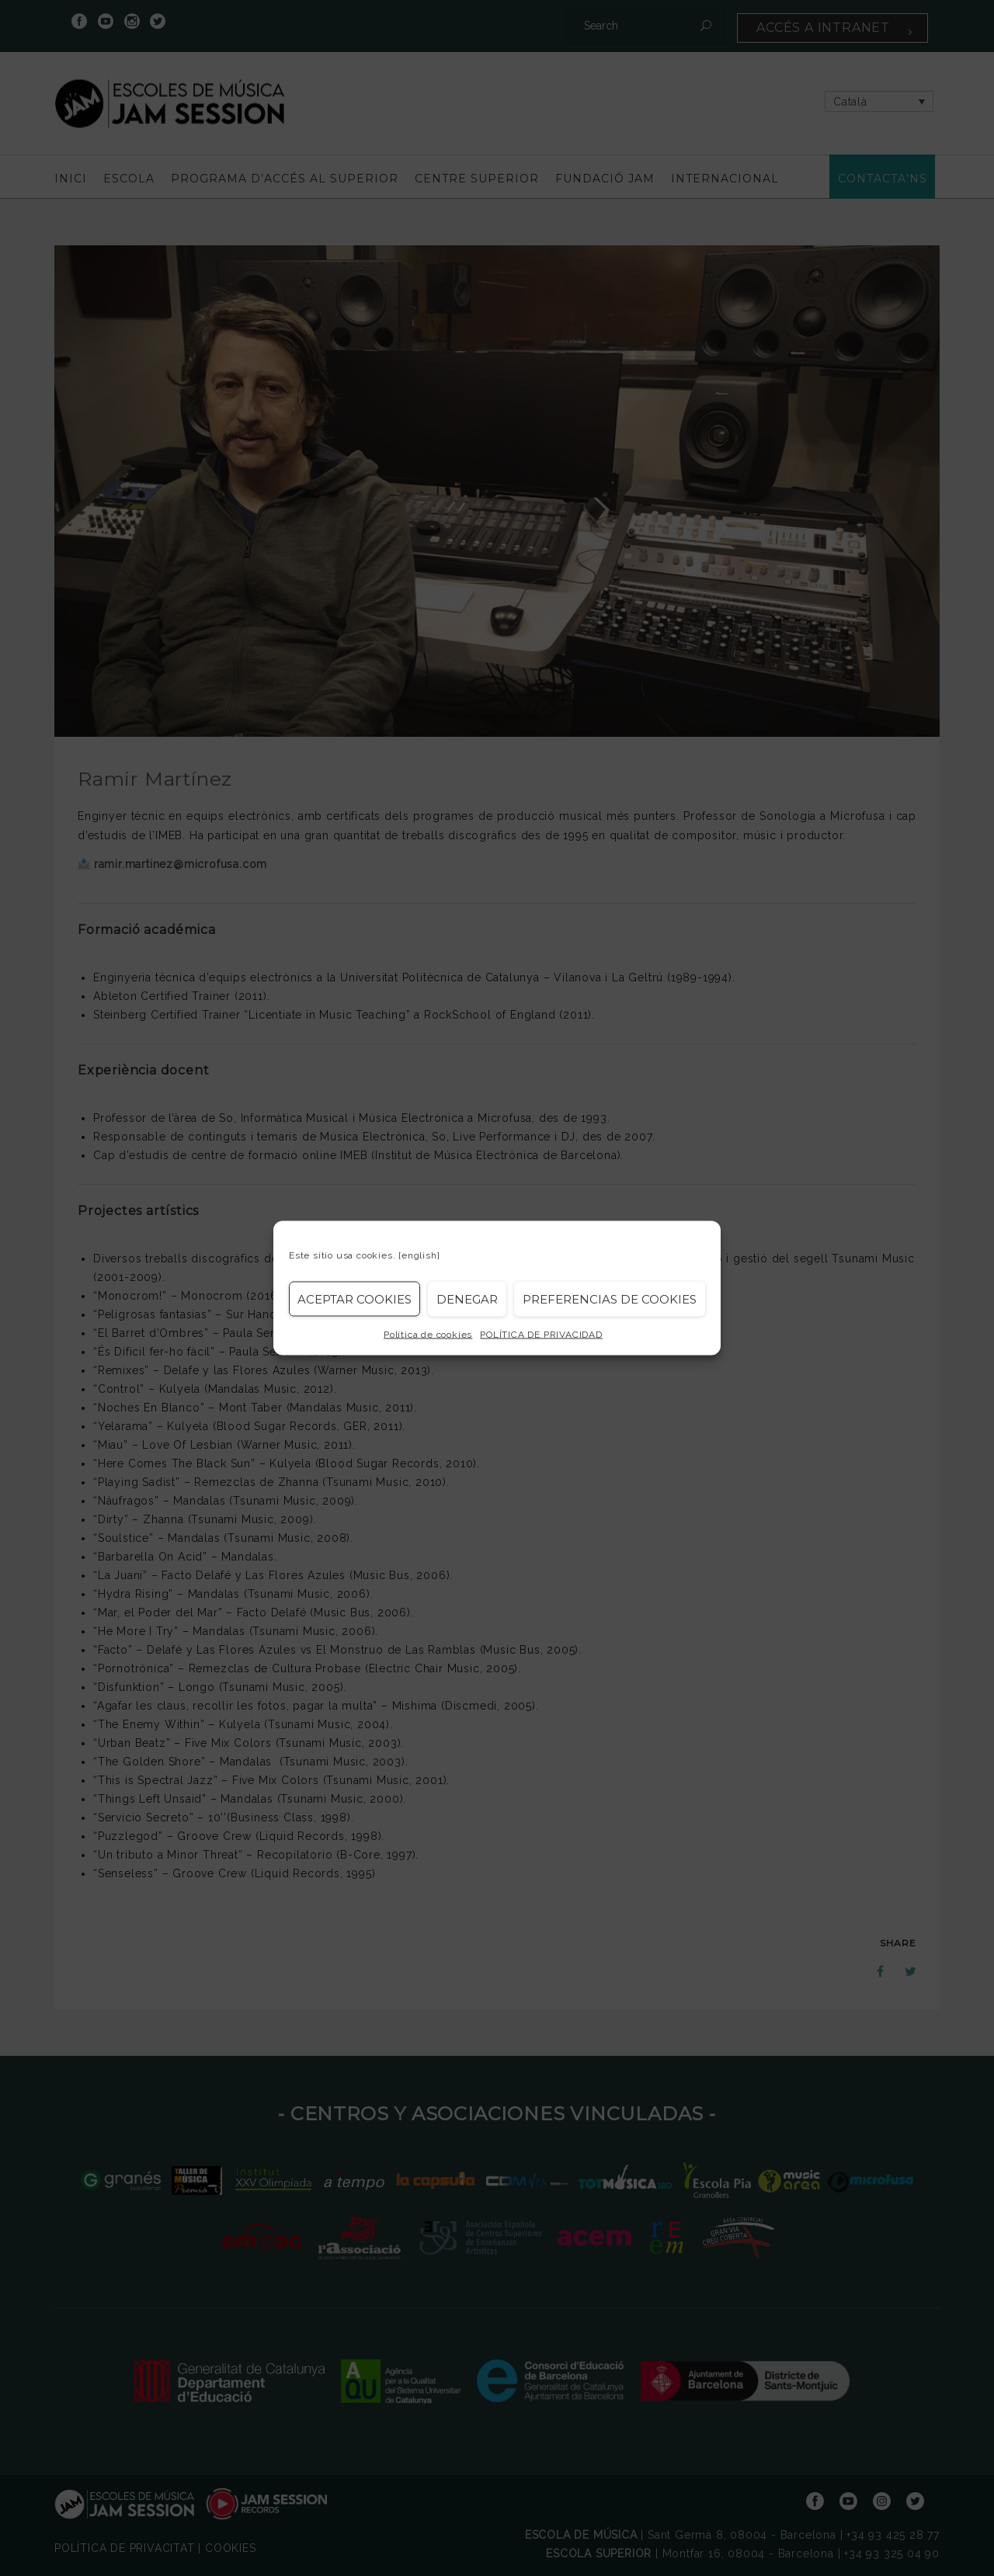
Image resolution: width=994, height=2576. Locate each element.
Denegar (467, 1298)
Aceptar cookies (354, 1298)
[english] (419, 1255)
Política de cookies (428, 1334)
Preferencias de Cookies (610, 1298)
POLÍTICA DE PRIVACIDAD (541, 1334)
